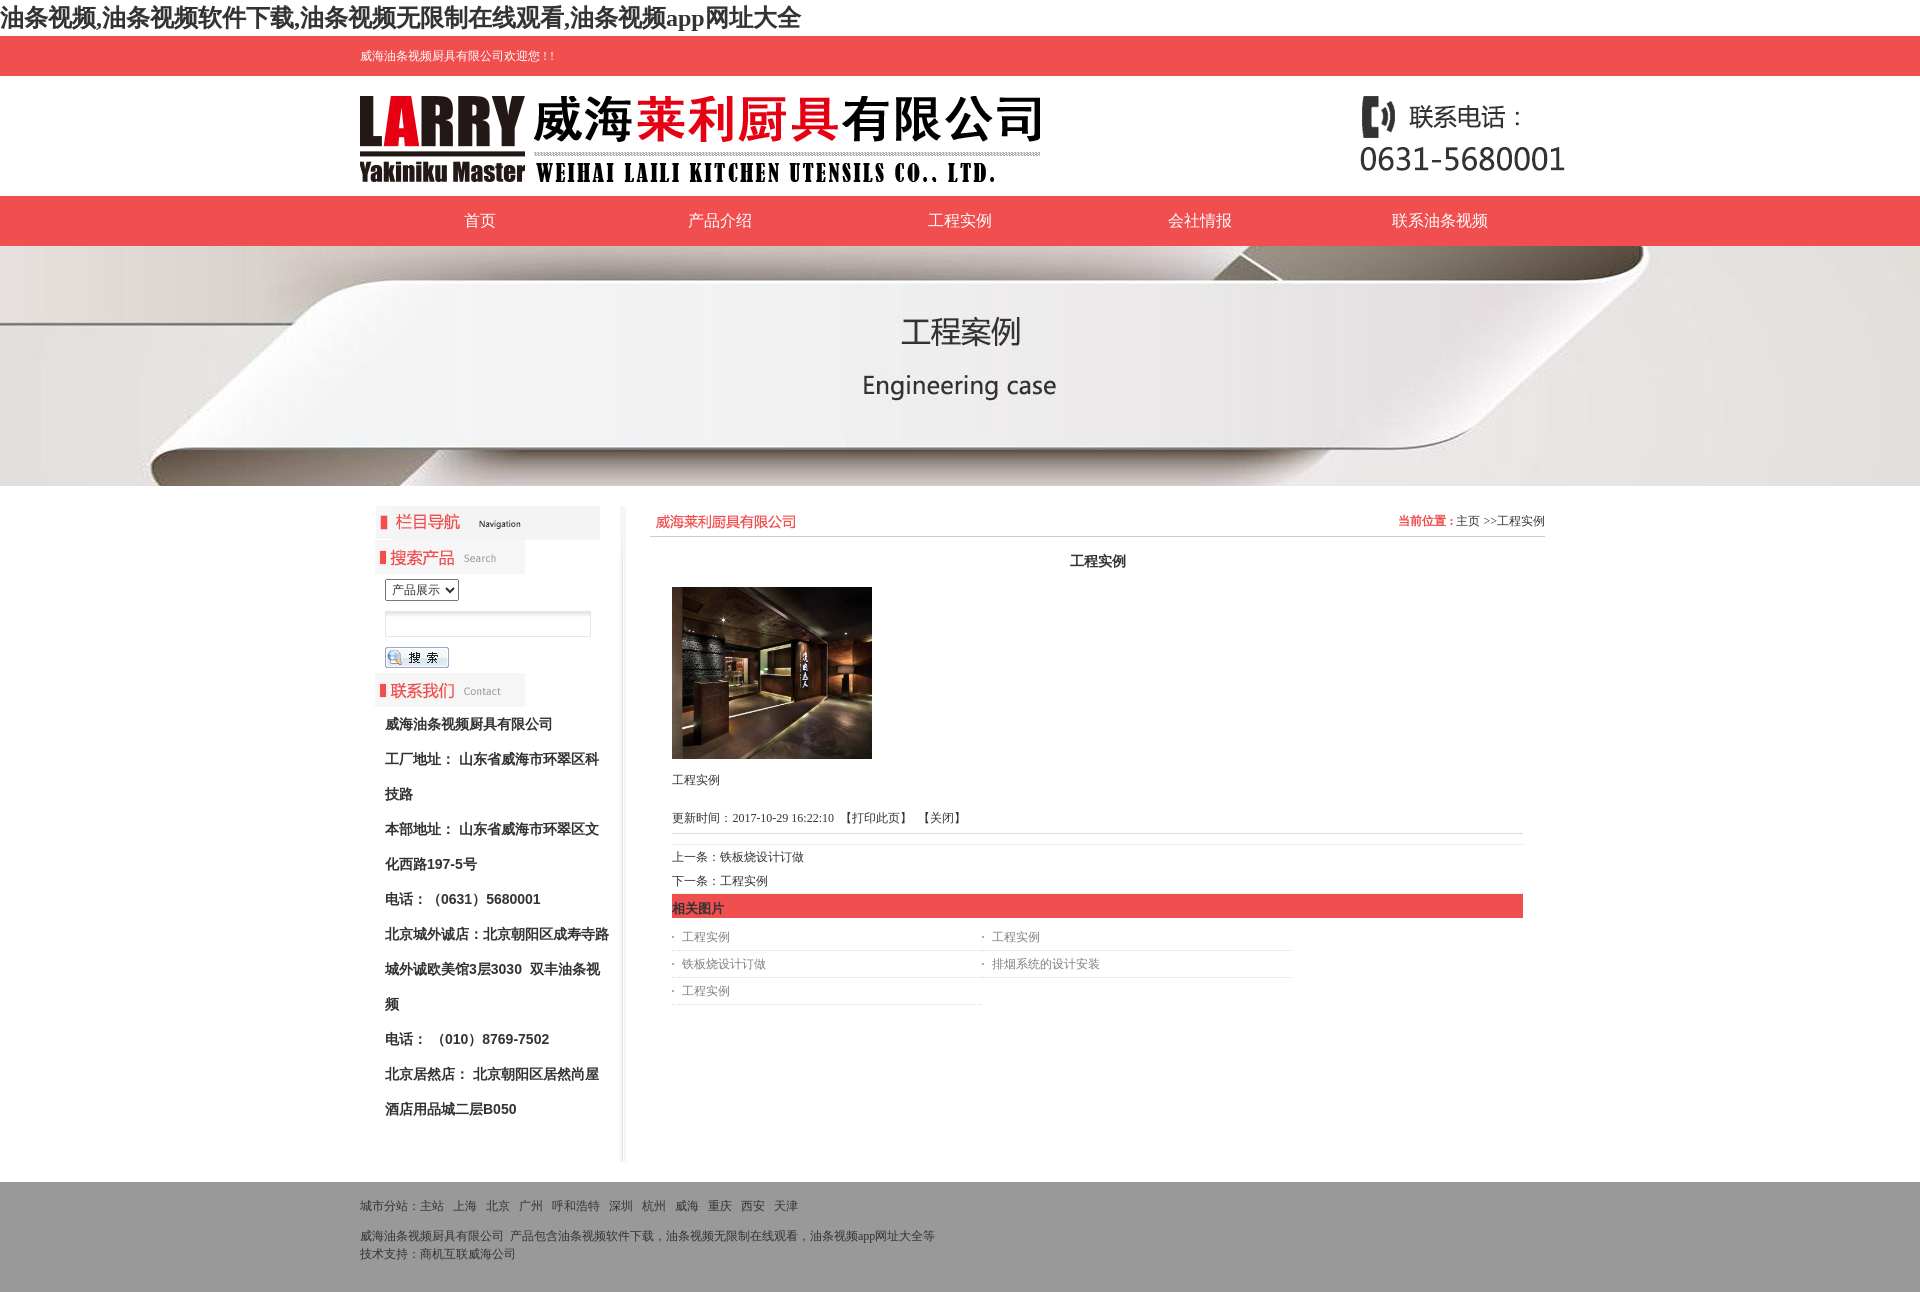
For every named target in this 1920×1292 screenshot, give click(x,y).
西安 (753, 1206)
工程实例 (1521, 521)
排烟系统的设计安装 (1046, 964)
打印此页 (876, 818)
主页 (1468, 521)
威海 (687, 1206)
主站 (432, 1206)
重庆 (720, 1206)
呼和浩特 (576, 1206)
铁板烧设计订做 (762, 857)
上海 (465, 1206)
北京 (498, 1206)
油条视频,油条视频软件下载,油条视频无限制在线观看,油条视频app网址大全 (400, 18)
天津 (786, 1206)
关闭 (942, 818)
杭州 (654, 1206)
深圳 (621, 1206)
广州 (531, 1206)
